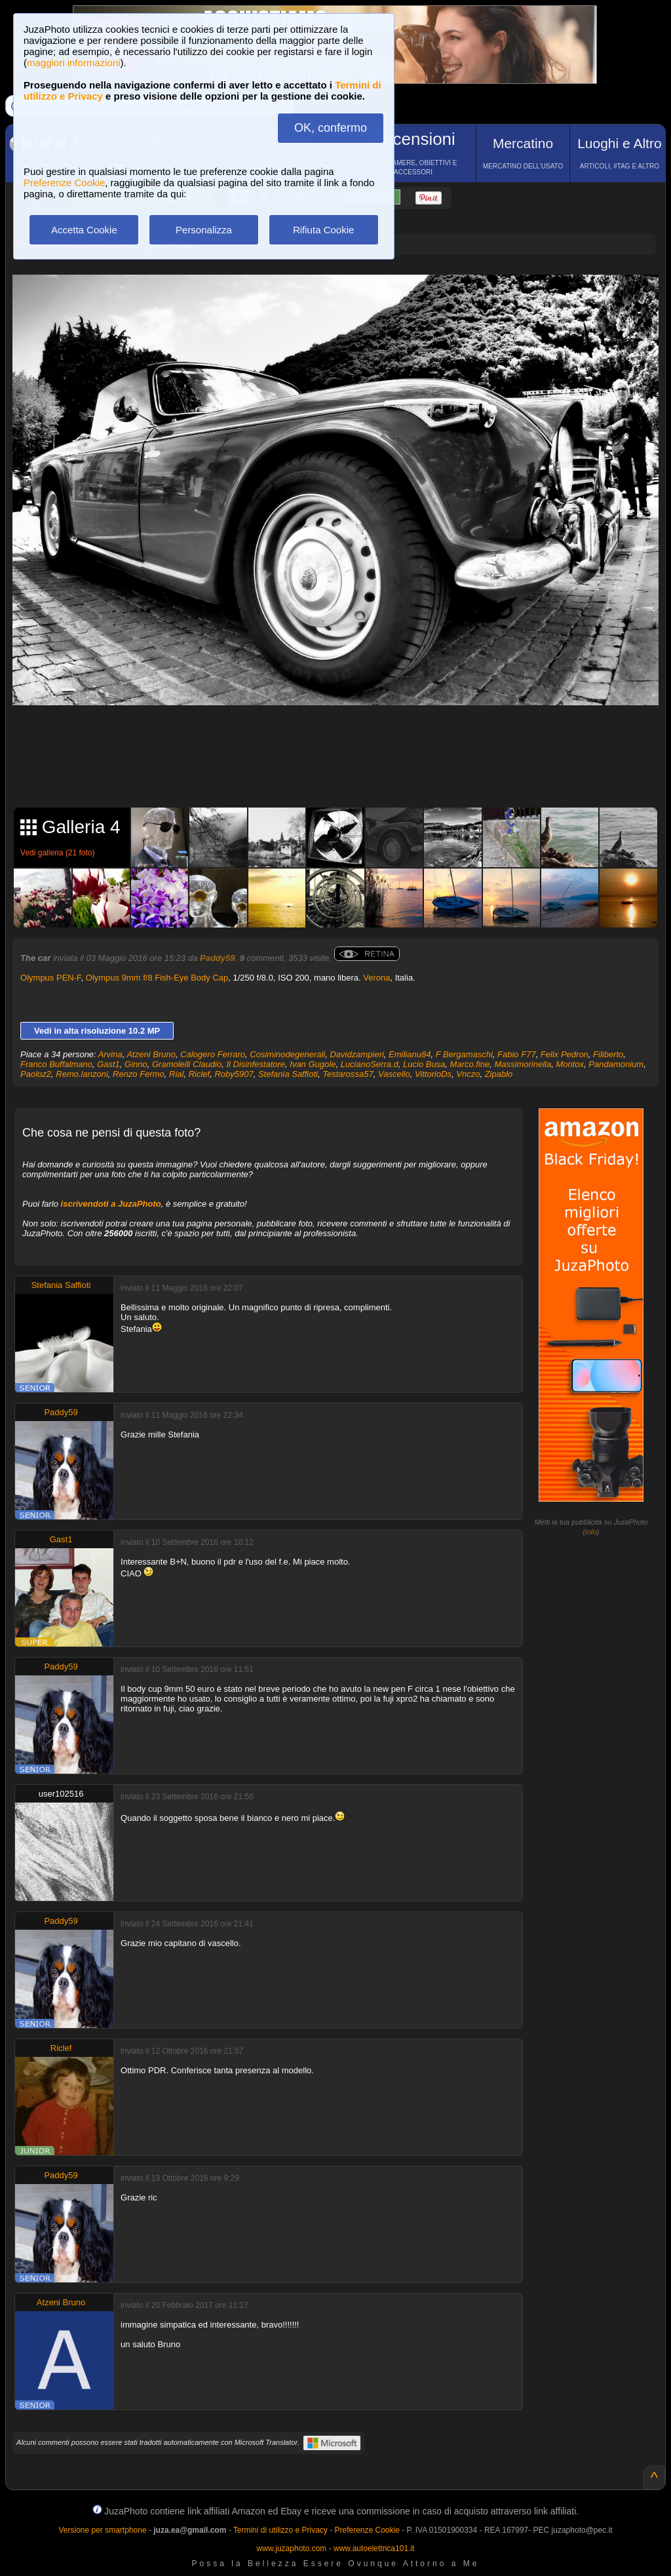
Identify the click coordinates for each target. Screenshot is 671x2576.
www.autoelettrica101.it (374, 2548)
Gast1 (108, 1064)
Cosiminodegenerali (287, 1054)
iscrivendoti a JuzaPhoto (111, 1204)
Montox (570, 1064)
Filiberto (608, 1054)
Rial (176, 1074)
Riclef (199, 1074)
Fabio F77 (516, 1054)
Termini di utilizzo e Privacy (280, 2530)
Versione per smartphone (102, 2530)
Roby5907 (233, 1074)
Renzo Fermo (138, 1074)
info (591, 1532)
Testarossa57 (348, 1074)
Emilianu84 (410, 1054)
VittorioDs (433, 1074)
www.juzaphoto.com (292, 2548)
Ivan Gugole (313, 1064)
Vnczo (468, 1074)
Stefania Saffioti (288, 1074)
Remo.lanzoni (82, 1074)
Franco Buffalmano (56, 1064)
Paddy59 (217, 958)
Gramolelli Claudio (186, 1064)
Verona (376, 978)
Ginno (136, 1064)
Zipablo (499, 1074)
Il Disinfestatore (255, 1064)
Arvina (110, 1054)
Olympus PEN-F (50, 978)
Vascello (394, 1074)
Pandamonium (615, 1064)
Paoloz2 (35, 1074)
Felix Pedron (564, 1054)
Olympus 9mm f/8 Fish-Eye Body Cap (157, 978)
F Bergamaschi (464, 1054)
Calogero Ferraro (212, 1054)
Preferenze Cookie (64, 182)
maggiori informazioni (74, 62)
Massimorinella (523, 1064)
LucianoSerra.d (369, 1064)
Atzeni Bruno (150, 1054)
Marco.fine (470, 1064)
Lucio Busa (424, 1064)
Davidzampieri (356, 1054)
